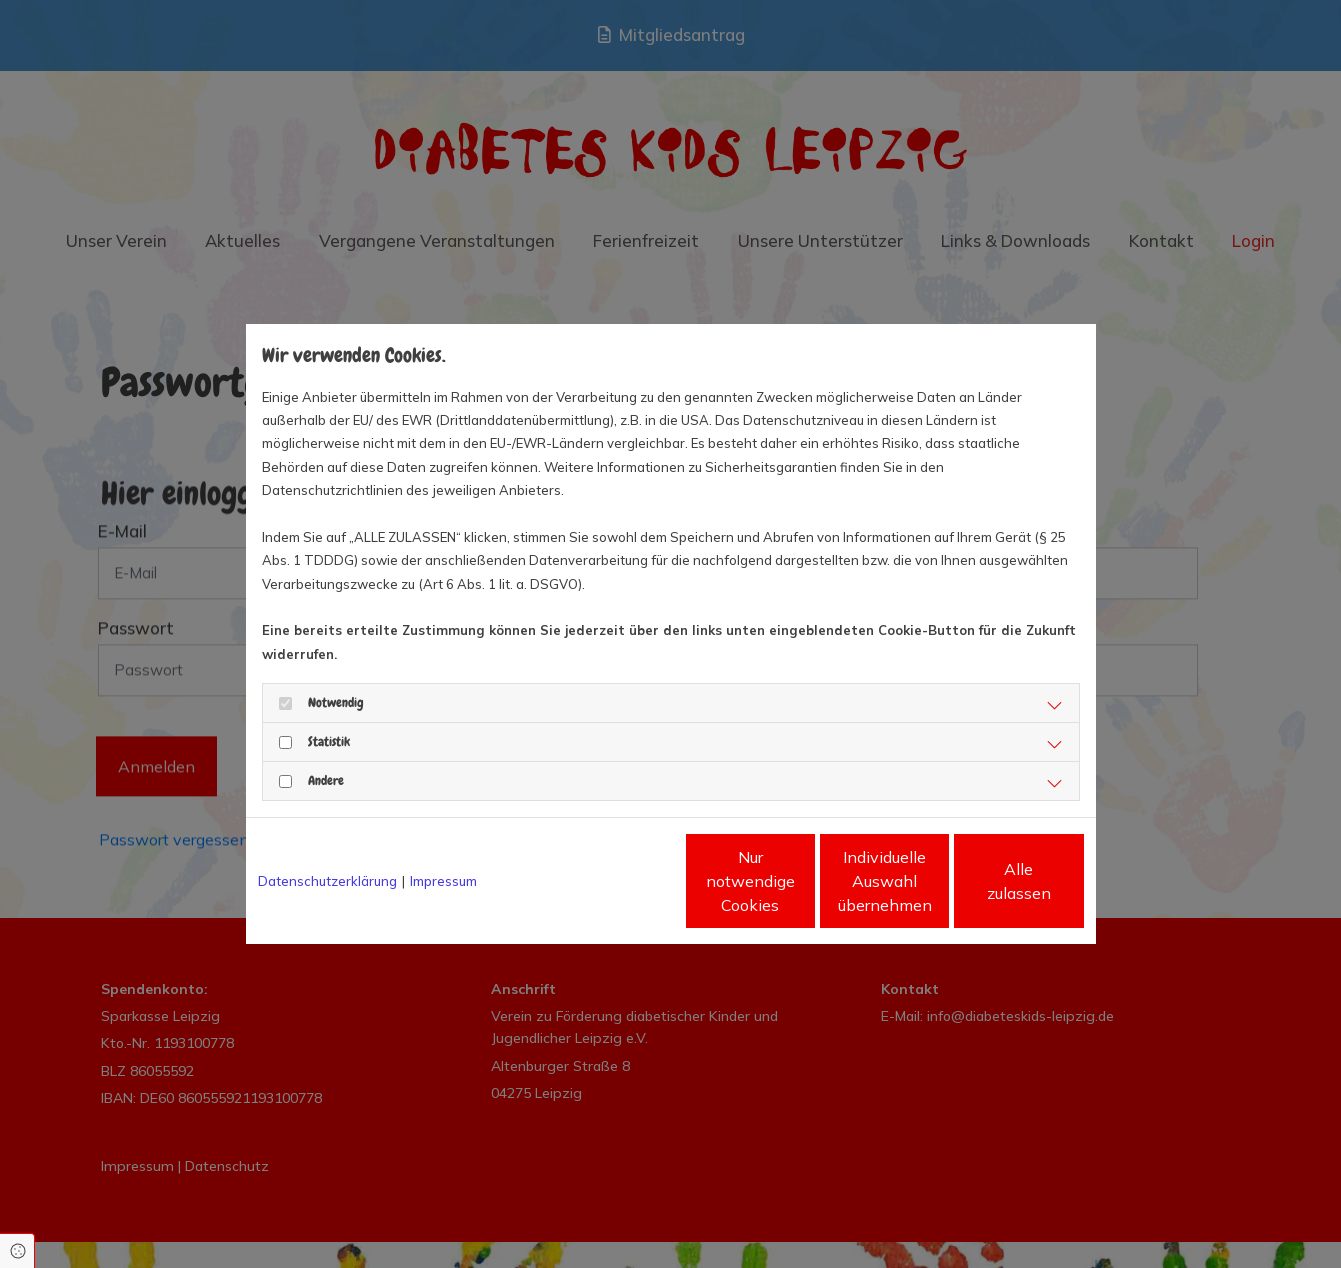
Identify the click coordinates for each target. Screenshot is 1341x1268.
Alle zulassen (991, 881)
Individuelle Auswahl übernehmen (801, 881)
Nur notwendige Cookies (611, 881)
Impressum (443, 881)
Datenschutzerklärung (327, 881)
